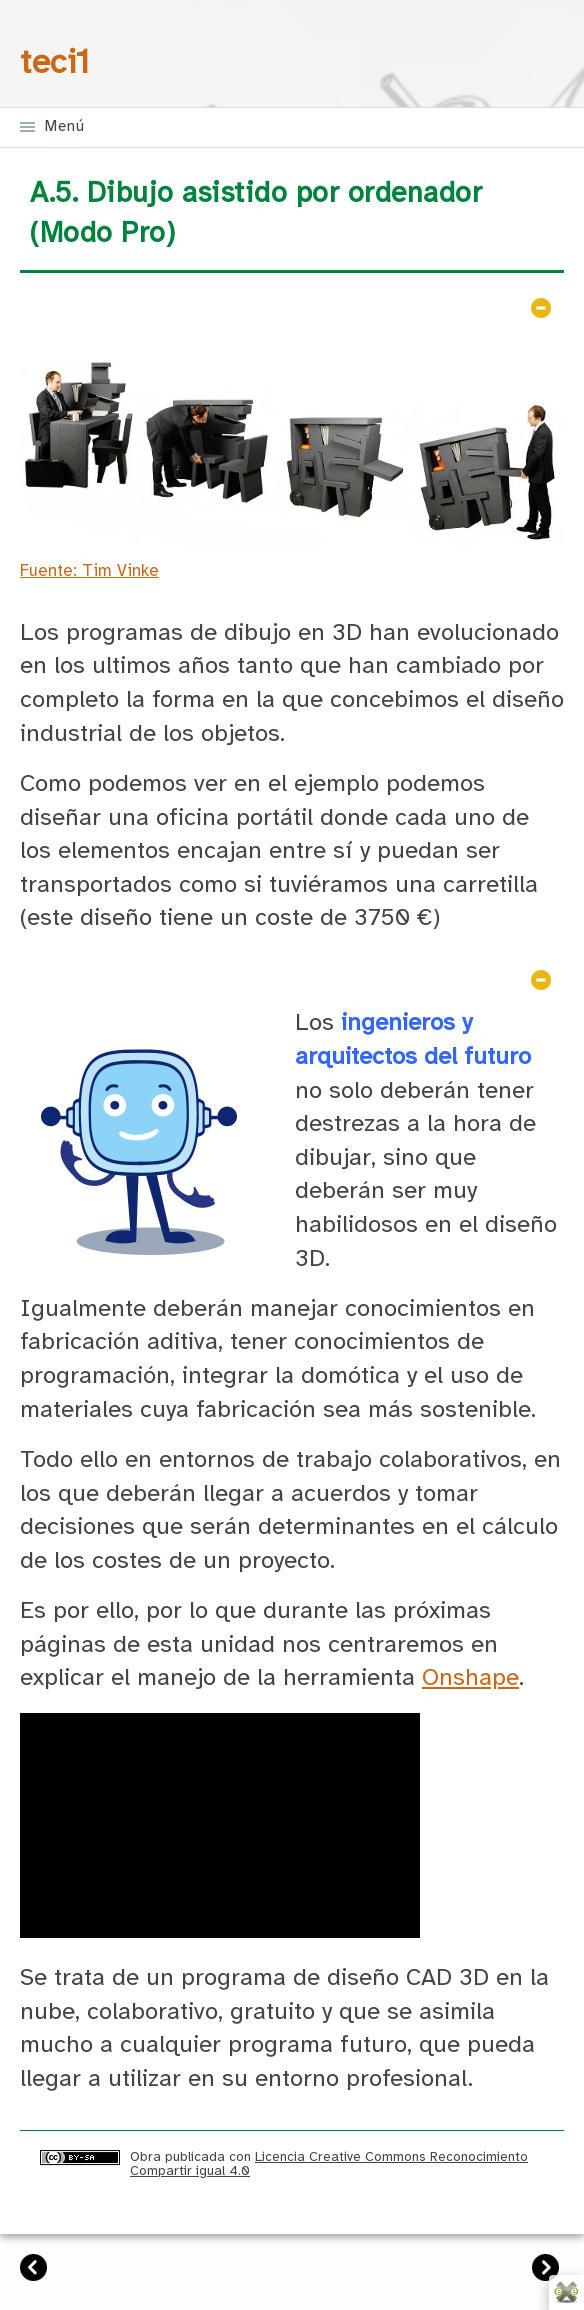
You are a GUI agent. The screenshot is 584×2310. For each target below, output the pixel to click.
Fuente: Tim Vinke (89, 571)
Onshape (470, 1678)
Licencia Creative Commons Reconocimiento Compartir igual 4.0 (329, 2163)
